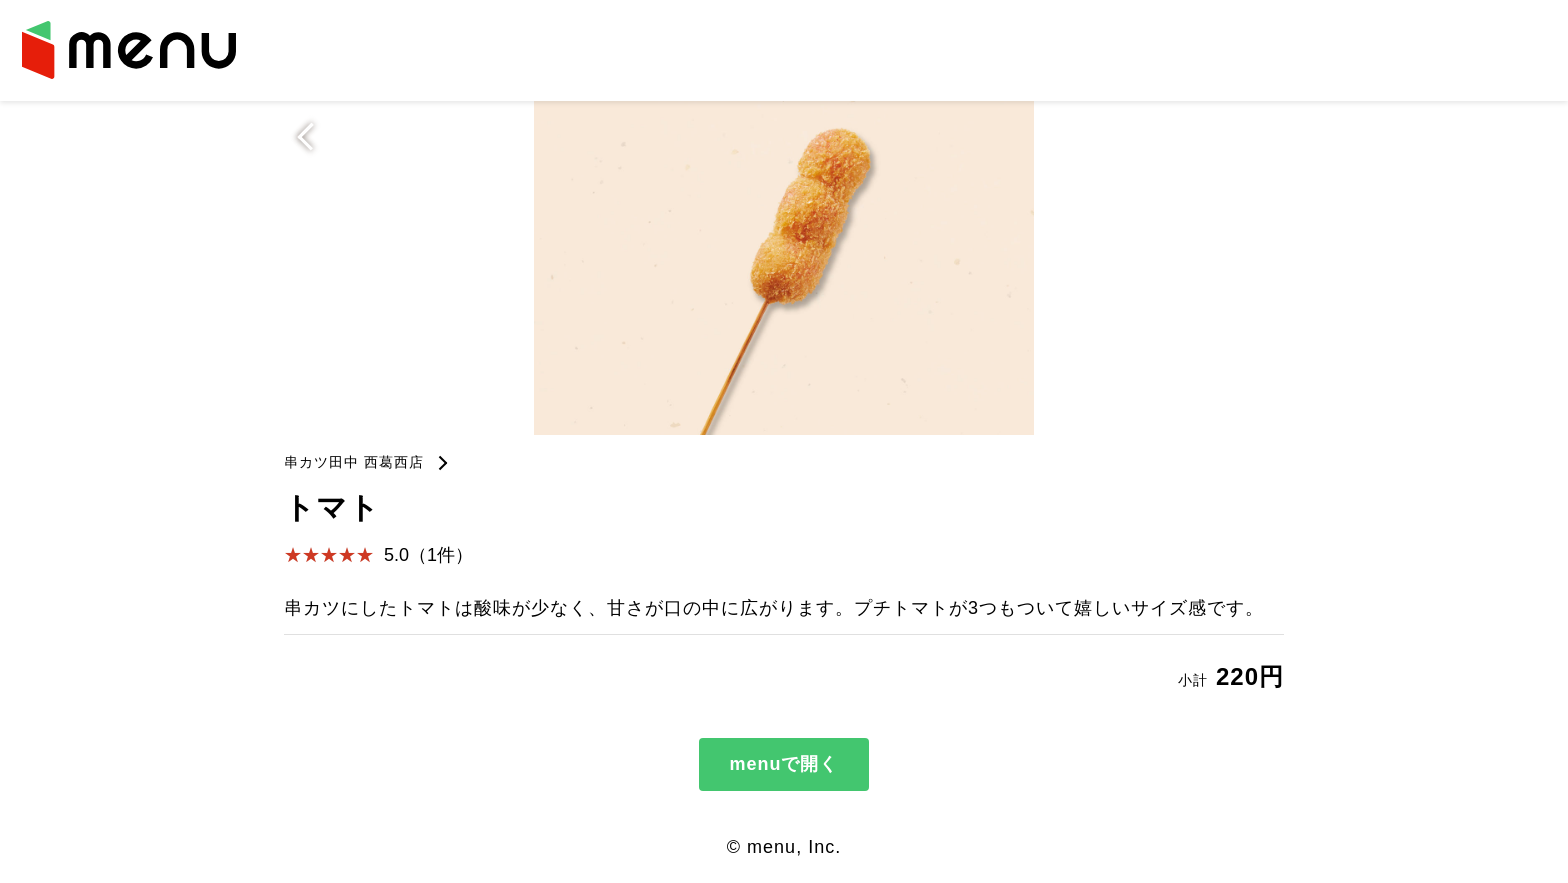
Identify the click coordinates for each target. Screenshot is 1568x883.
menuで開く (783, 764)
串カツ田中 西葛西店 (354, 462)
